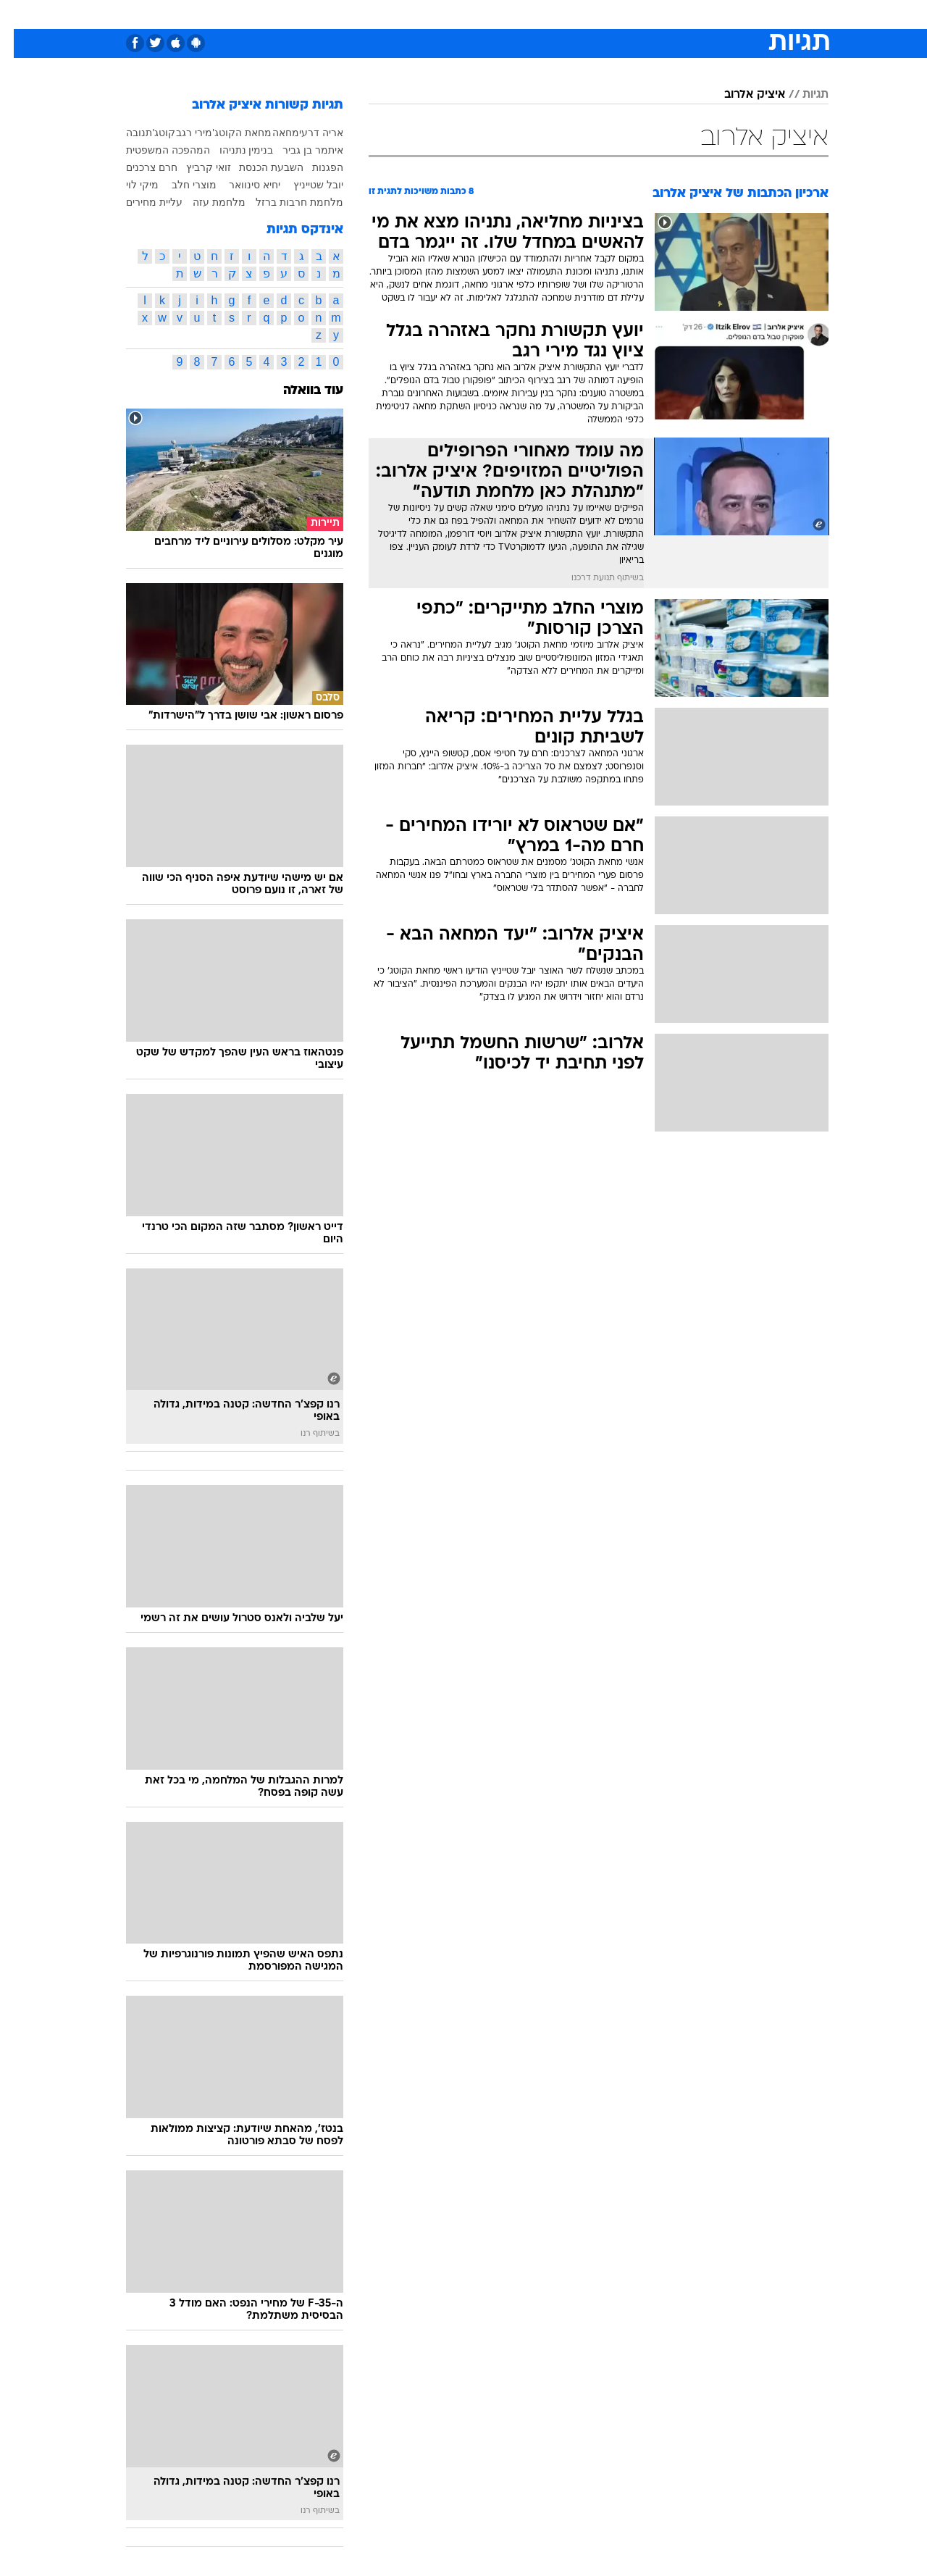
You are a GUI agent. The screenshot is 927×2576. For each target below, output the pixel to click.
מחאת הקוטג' (228, 132)
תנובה (125, 132)
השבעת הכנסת (257, 167)
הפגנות (314, 167)
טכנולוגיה (351, 14)
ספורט (671, 14)
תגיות (802, 95)
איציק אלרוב (740, 95)
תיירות (405, 14)
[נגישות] (20, 15)
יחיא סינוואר (241, 185)
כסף (538, 14)
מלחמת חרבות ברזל (286, 202)
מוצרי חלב (180, 185)
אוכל (500, 14)
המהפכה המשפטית (154, 150)
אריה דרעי (307, 132)
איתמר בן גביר (299, 150)
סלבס (578, 14)
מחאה (272, 132)
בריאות (454, 14)
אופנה (298, 14)
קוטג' (150, 132)
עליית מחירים (140, 202)
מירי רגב (180, 132)
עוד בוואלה (299, 391)
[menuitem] (711, 14)
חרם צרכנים (138, 167)
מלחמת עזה (205, 202)
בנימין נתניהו (233, 150)
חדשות (720, 14)
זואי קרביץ (194, 167)
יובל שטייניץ (305, 185)
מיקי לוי (128, 185)
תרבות (623, 14)
